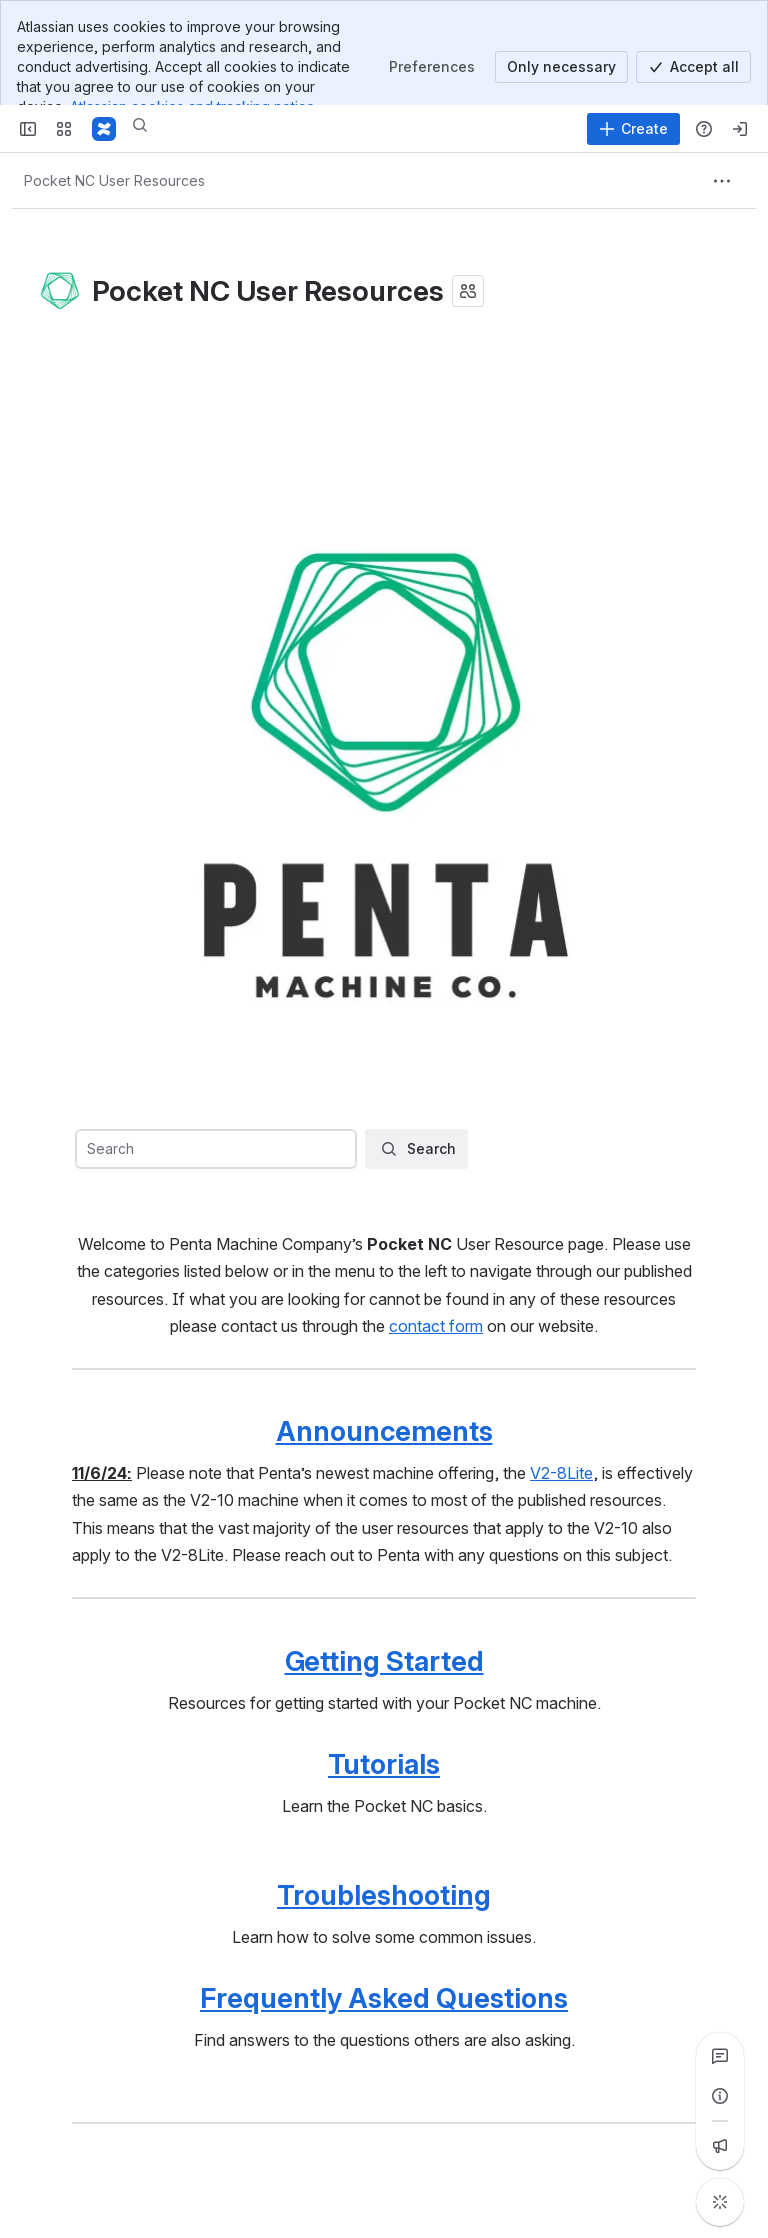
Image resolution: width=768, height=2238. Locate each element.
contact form (436, 1326)
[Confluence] (104, 129)
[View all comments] (720, 2056)
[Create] (633, 129)
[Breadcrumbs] (114, 181)
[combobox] (215, 1149)
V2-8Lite (561, 1473)
